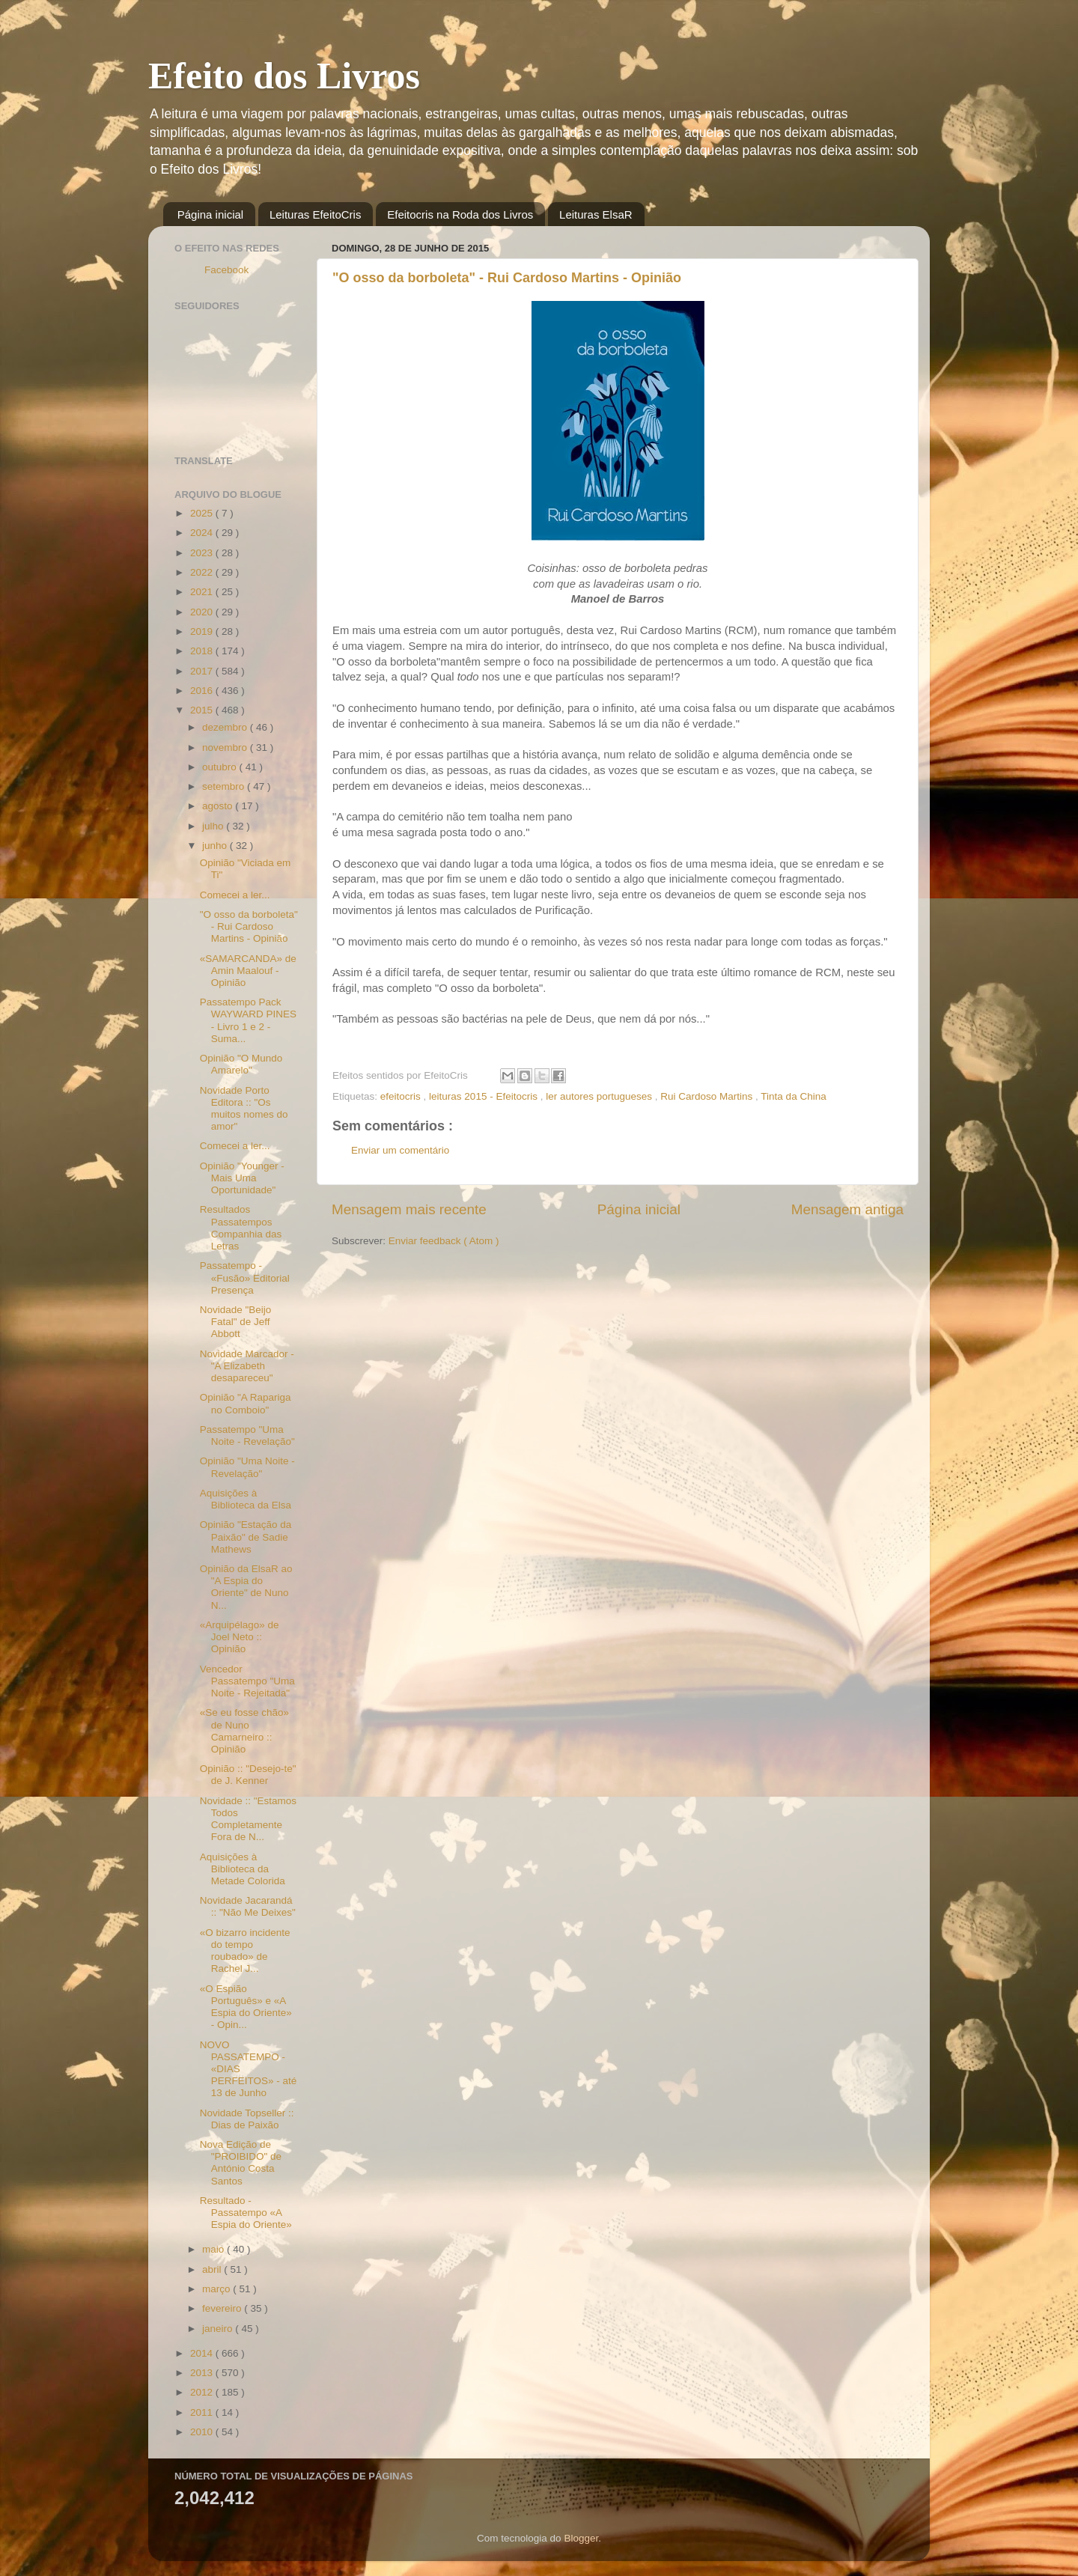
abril (213, 2269)
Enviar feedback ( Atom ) (444, 1240)
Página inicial (210, 214)
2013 (203, 2372)
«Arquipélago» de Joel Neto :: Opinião (239, 1636)
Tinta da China (793, 1096)
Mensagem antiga (847, 1209)
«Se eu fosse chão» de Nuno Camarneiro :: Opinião (244, 1731)
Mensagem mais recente (409, 1209)
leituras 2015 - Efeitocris (484, 1096)
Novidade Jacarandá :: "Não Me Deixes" (248, 1906)
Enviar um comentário (400, 1150)
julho (214, 826)
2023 (203, 552)
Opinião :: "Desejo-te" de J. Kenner (248, 1774)
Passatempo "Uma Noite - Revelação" (247, 1435)
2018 (203, 651)
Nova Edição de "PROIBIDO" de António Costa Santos (240, 2163)
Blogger (581, 2538)
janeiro (218, 2328)
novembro (226, 747)
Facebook (226, 269)
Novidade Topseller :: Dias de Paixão (247, 2119)
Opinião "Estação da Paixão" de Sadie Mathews (246, 1536)
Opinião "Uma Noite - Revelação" (247, 1467)
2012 (203, 2392)
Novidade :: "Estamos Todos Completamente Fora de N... (248, 1819)
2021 (203, 591)
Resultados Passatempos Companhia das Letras (241, 1228)
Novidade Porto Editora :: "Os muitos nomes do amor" (244, 1109)
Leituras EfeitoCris (316, 214)
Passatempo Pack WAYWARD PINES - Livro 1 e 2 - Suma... (248, 1020)
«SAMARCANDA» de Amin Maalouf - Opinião (248, 970)
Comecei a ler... (235, 895)
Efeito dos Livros (284, 76)
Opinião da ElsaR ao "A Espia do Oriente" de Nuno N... (246, 1587)
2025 (203, 513)
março (217, 2289)
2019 (203, 631)
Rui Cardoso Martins (707, 1096)
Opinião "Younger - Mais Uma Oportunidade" (242, 1178)
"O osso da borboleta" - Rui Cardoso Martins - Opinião (506, 277)
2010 (203, 2432)
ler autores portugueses (600, 1096)
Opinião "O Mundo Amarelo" (241, 1064)
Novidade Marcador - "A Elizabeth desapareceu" (247, 1365)
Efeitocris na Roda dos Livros (460, 214)
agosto (218, 806)
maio (214, 2249)
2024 (203, 532)
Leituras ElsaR (596, 214)
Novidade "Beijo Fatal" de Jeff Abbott (236, 1321)
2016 (203, 690)
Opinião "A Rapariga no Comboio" (245, 1403)
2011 (203, 2412)
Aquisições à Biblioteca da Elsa (245, 1499)
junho (216, 845)
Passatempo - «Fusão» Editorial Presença (245, 1277)
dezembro (226, 727)
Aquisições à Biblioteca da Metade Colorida (242, 1869)
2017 (203, 671)
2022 (203, 572)
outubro (221, 767)
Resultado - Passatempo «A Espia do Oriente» (246, 2212)
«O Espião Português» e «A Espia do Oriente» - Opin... (246, 2007)
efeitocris (402, 1096)
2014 (203, 2353)
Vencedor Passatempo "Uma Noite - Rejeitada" (247, 1681)
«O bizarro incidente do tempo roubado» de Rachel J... (245, 1951)
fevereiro (223, 2308)
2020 (203, 612)
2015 (203, 710)
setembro (224, 786)
